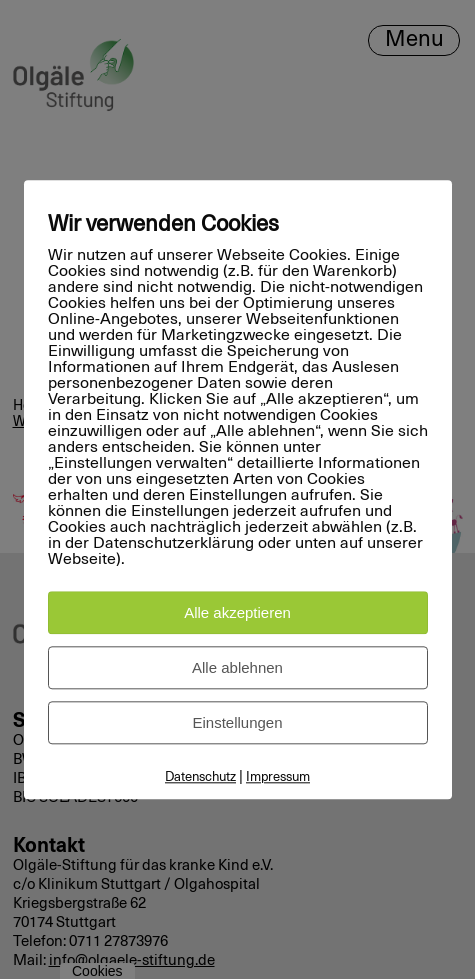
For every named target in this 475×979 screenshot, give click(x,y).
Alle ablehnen (237, 667)
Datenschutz (200, 777)
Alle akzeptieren (237, 612)
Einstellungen (237, 722)
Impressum (278, 777)
